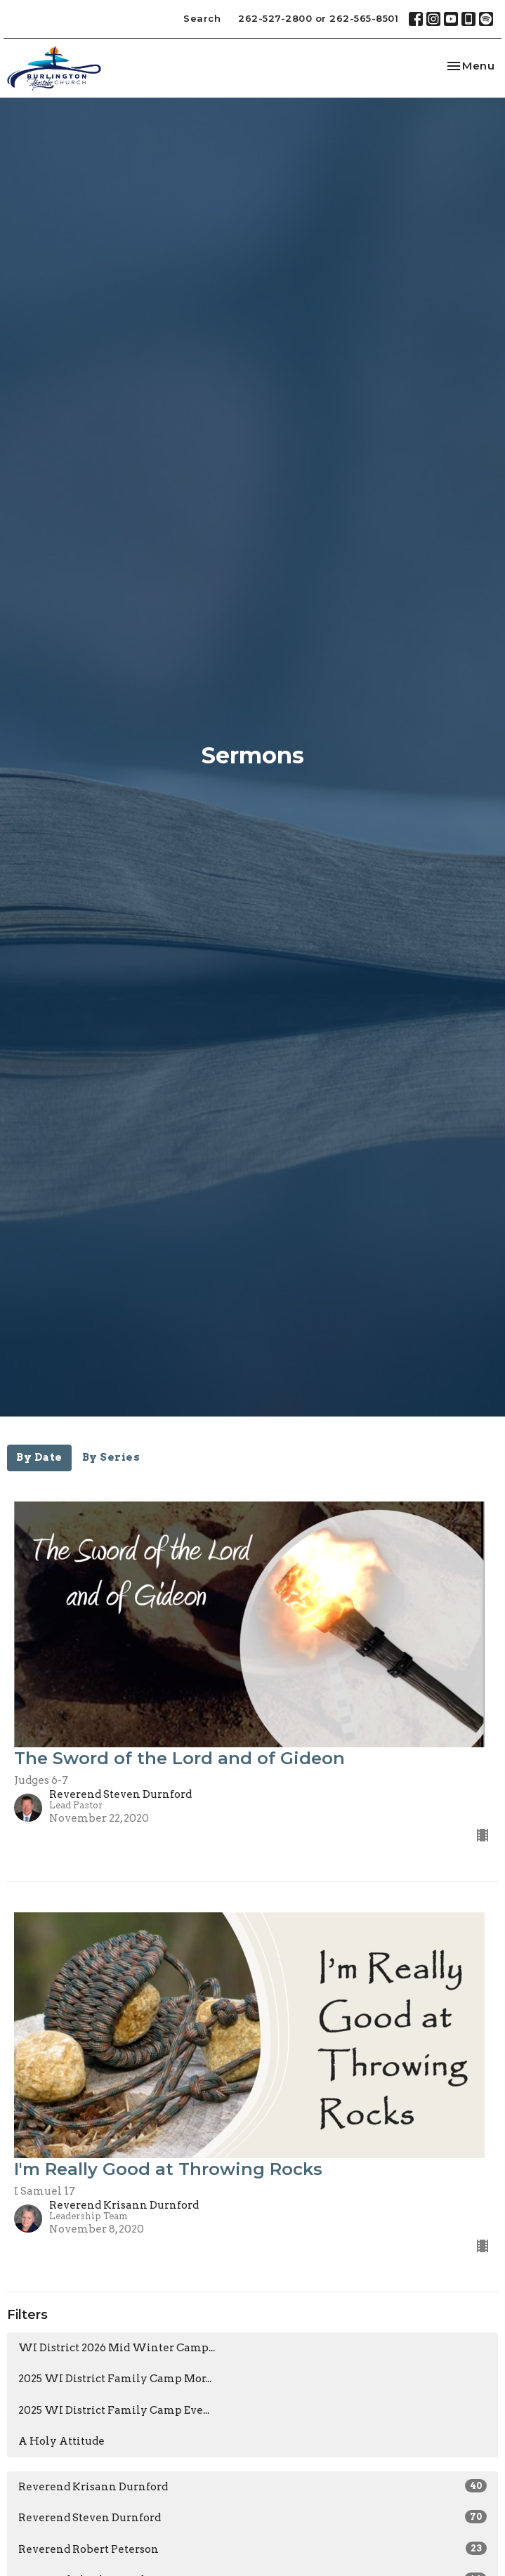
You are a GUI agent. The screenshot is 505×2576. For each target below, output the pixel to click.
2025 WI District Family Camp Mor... (114, 2378)
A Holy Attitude (61, 2441)
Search (202, 18)
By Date (39, 1457)
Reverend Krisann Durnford (252, 2486)
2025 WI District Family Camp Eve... (113, 2410)
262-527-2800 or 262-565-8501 (318, 18)
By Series (111, 1457)
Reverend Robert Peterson (252, 2549)
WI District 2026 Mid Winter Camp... (116, 2347)
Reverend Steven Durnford (252, 2517)
